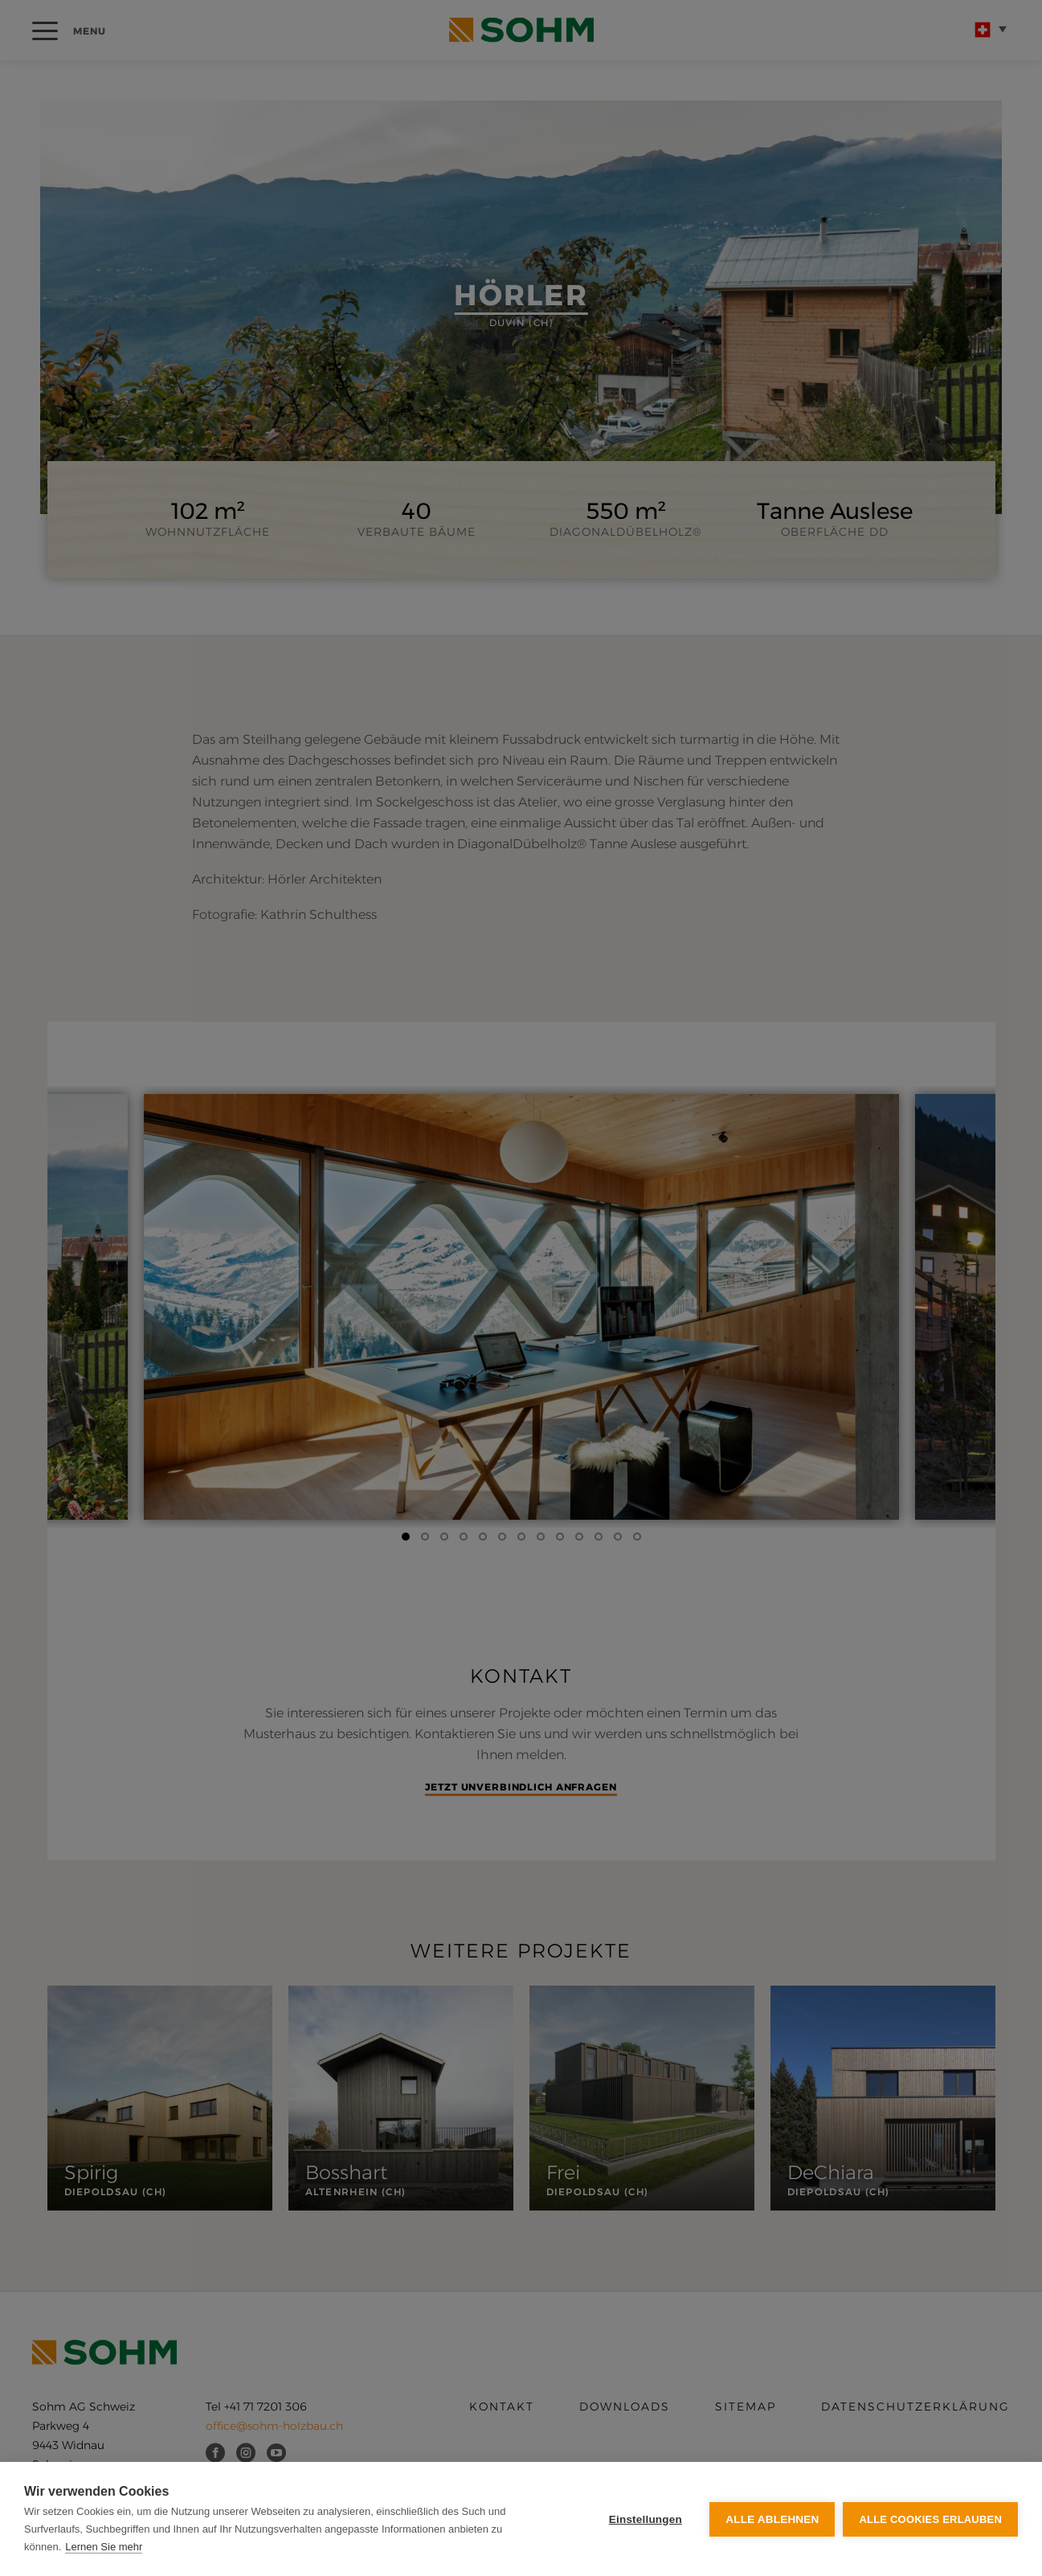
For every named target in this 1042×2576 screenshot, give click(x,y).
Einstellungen (645, 2519)
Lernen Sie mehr (103, 2547)
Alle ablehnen (772, 2519)
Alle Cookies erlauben (930, 2519)
